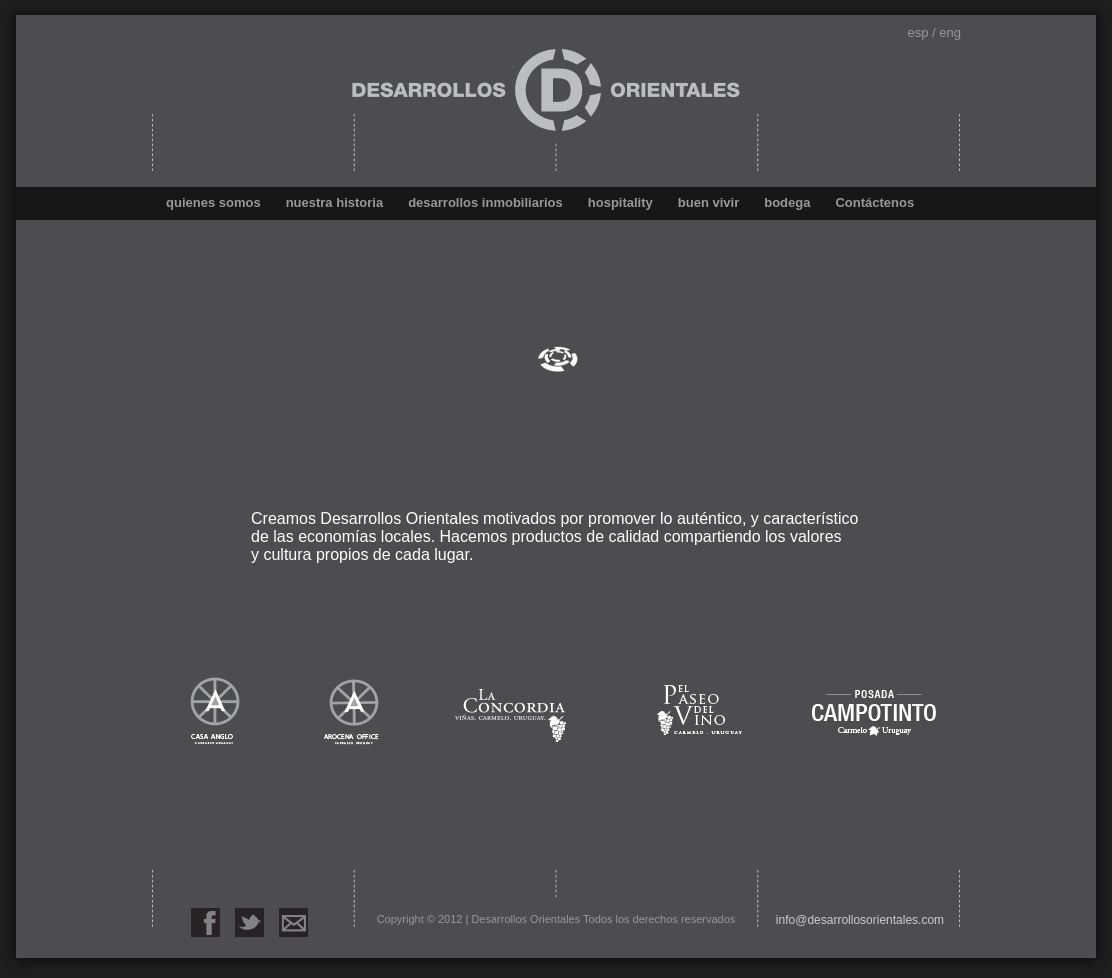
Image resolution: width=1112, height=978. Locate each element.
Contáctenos (874, 202)
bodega (787, 202)
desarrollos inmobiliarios (485, 202)
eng (950, 32)
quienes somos (213, 202)
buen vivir (708, 202)
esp (917, 32)
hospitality (620, 202)
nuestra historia (335, 202)
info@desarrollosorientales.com (860, 920)
